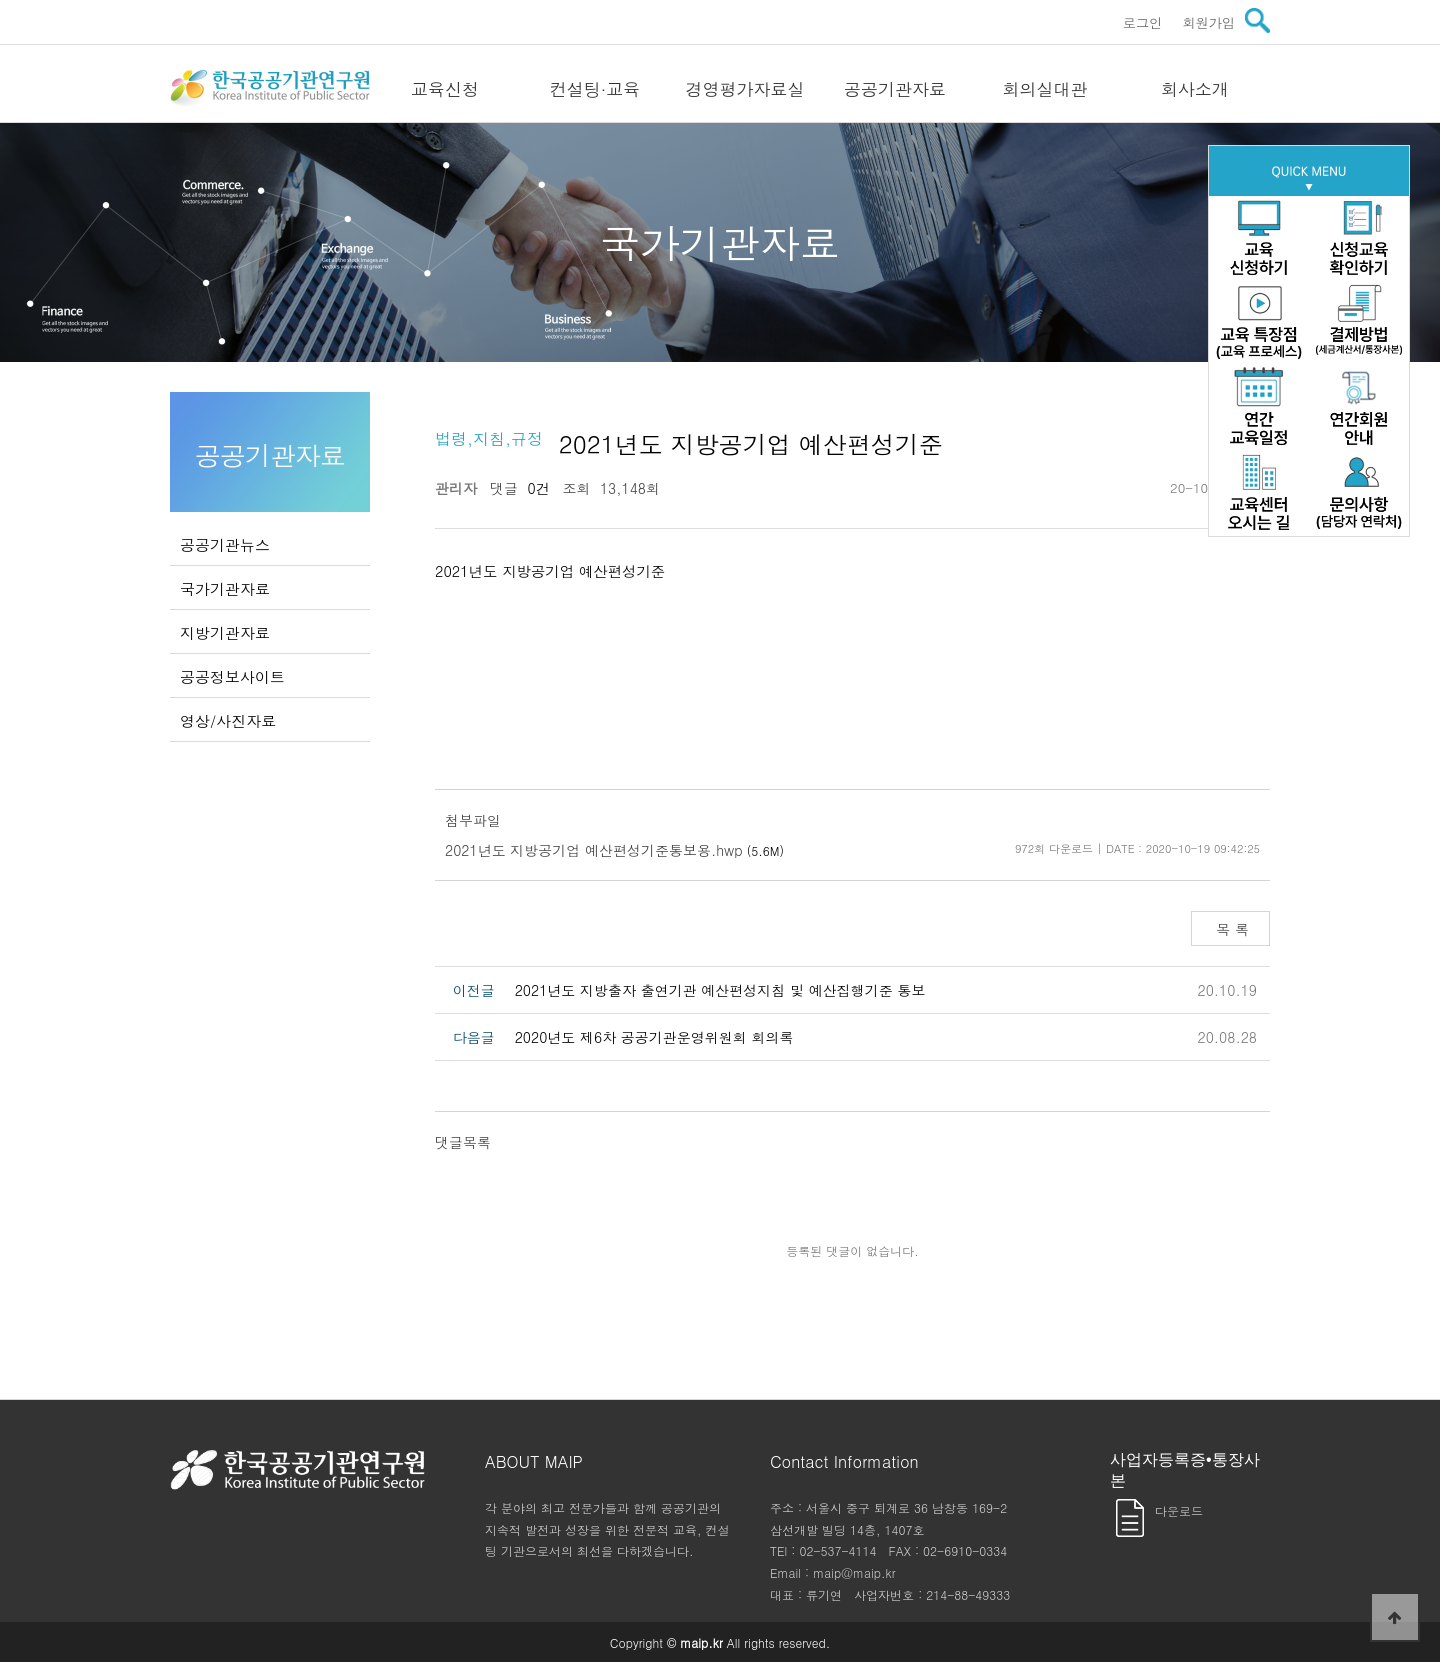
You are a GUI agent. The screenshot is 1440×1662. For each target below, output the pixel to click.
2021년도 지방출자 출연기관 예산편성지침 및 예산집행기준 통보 (720, 990)
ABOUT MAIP (534, 1461)
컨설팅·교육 (595, 89)
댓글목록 (463, 1142)
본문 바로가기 (0, 0)
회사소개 (1195, 89)
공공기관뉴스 (225, 544)
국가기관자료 (225, 588)
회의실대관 (1045, 89)
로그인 (1143, 22)
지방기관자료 (225, 632)
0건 (534, 488)
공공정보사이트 (232, 676)
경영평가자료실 (745, 89)
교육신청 (445, 89)
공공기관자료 (895, 89)
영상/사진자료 (228, 720)
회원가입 (1208, 22)
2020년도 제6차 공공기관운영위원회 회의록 (654, 1037)
